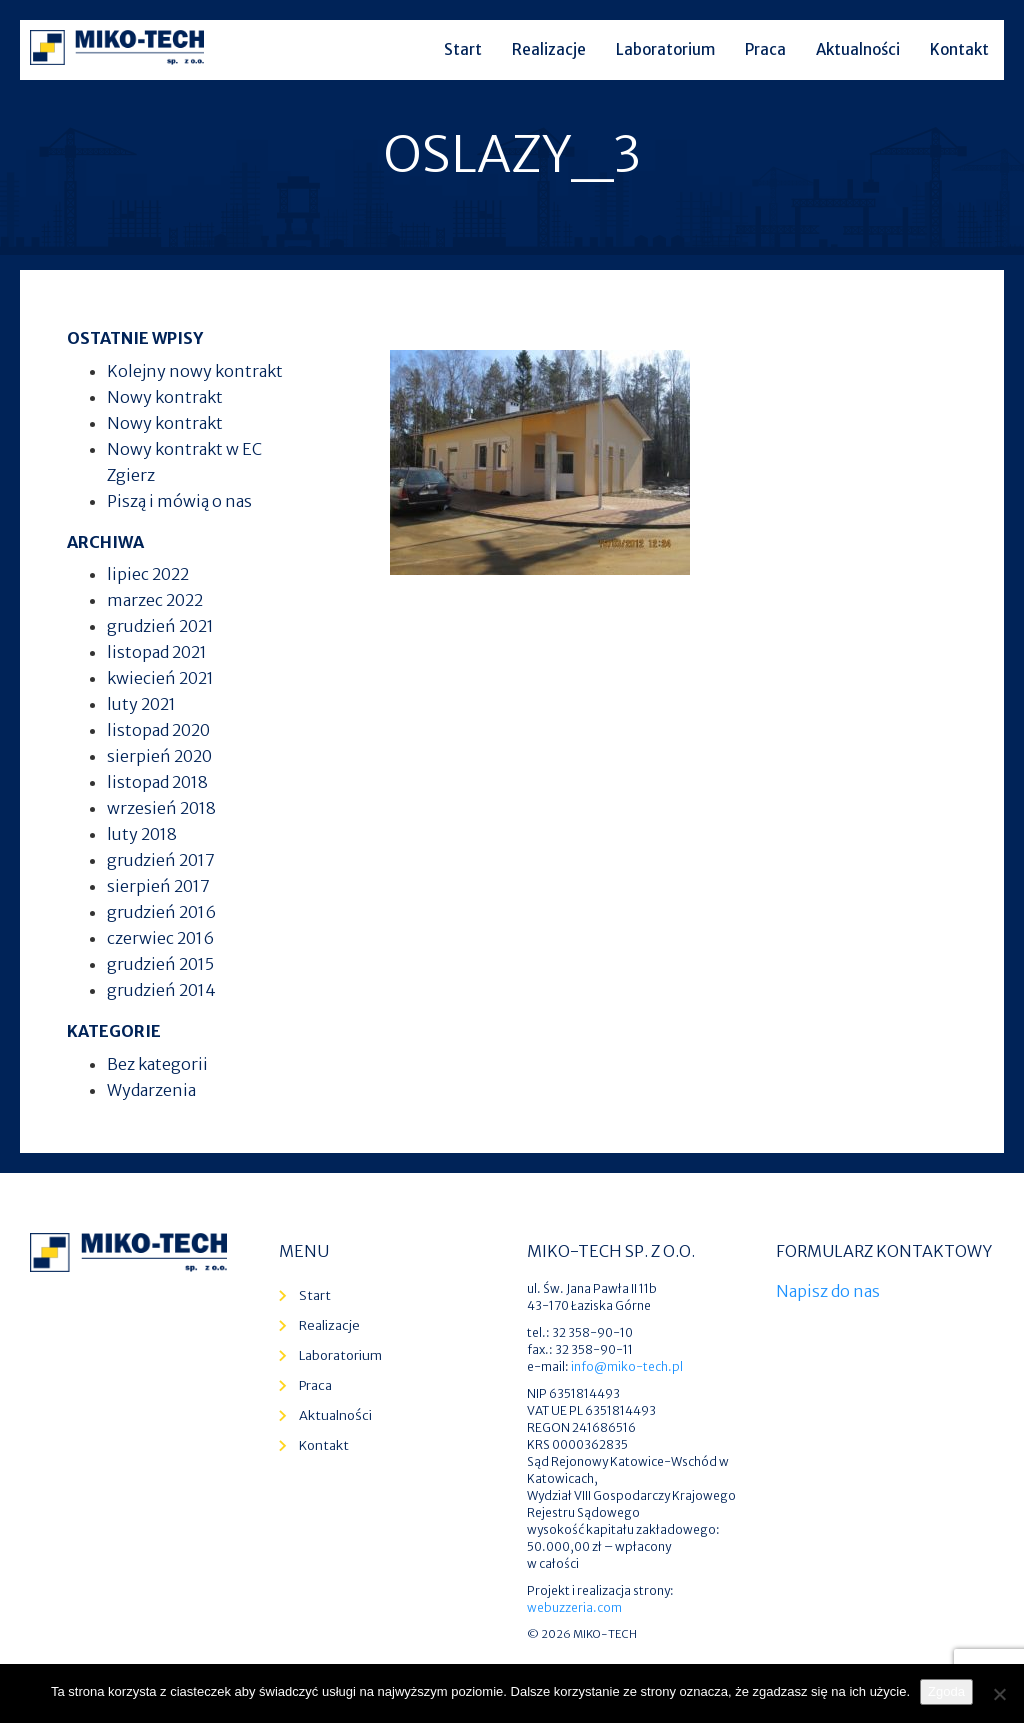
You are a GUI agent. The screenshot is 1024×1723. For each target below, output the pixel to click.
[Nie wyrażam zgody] (999, 1694)
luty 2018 (142, 834)
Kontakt (959, 49)
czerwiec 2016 (160, 938)
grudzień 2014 (161, 990)
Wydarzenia (151, 1090)
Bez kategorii (157, 1064)
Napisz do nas (828, 1291)
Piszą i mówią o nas (179, 501)
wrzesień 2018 (161, 808)
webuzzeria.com (574, 1607)
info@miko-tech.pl (627, 1366)
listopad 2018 (157, 782)
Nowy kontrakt (165, 397)
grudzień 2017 (161, 860)
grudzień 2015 (160, 964)
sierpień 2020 (159, 756)
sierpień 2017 (158, 886)
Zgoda (946, 1691)
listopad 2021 (157, 652)
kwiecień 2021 (160, 678)
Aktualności (858, 49)
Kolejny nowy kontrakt (195, 371)
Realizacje (549, 49)
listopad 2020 (158, 730)
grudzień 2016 (161, 912)
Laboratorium (665, 49)
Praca (765, 49)
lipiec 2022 (148, 574)
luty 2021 (141, 704)
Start (463, 49)
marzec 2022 (155, 600)
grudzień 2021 (160, 626)
